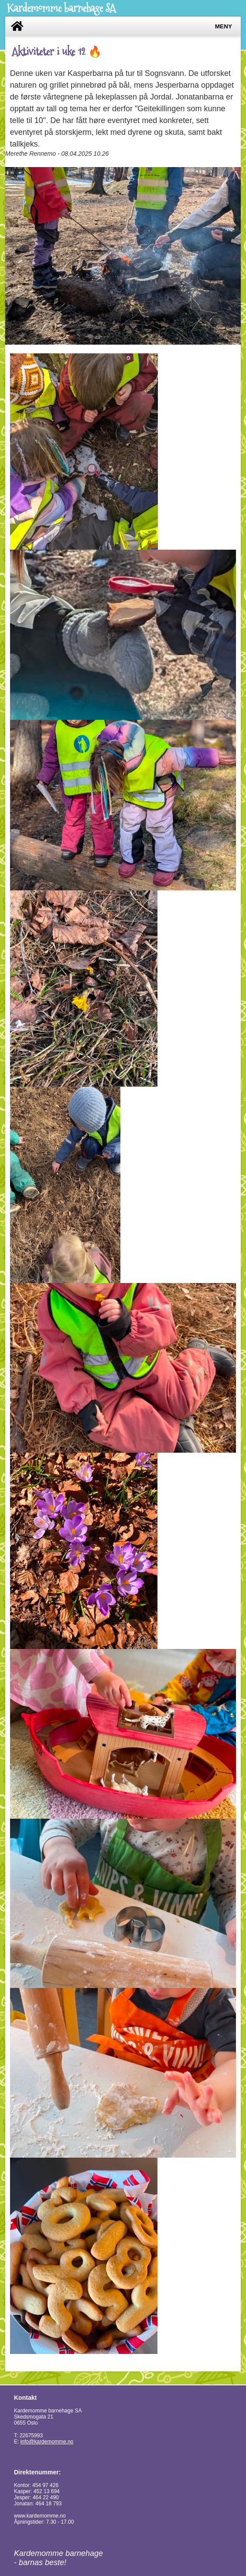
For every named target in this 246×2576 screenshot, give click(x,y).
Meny (223, 26)
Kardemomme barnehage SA (61, 8)
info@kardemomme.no (47, 2442)
